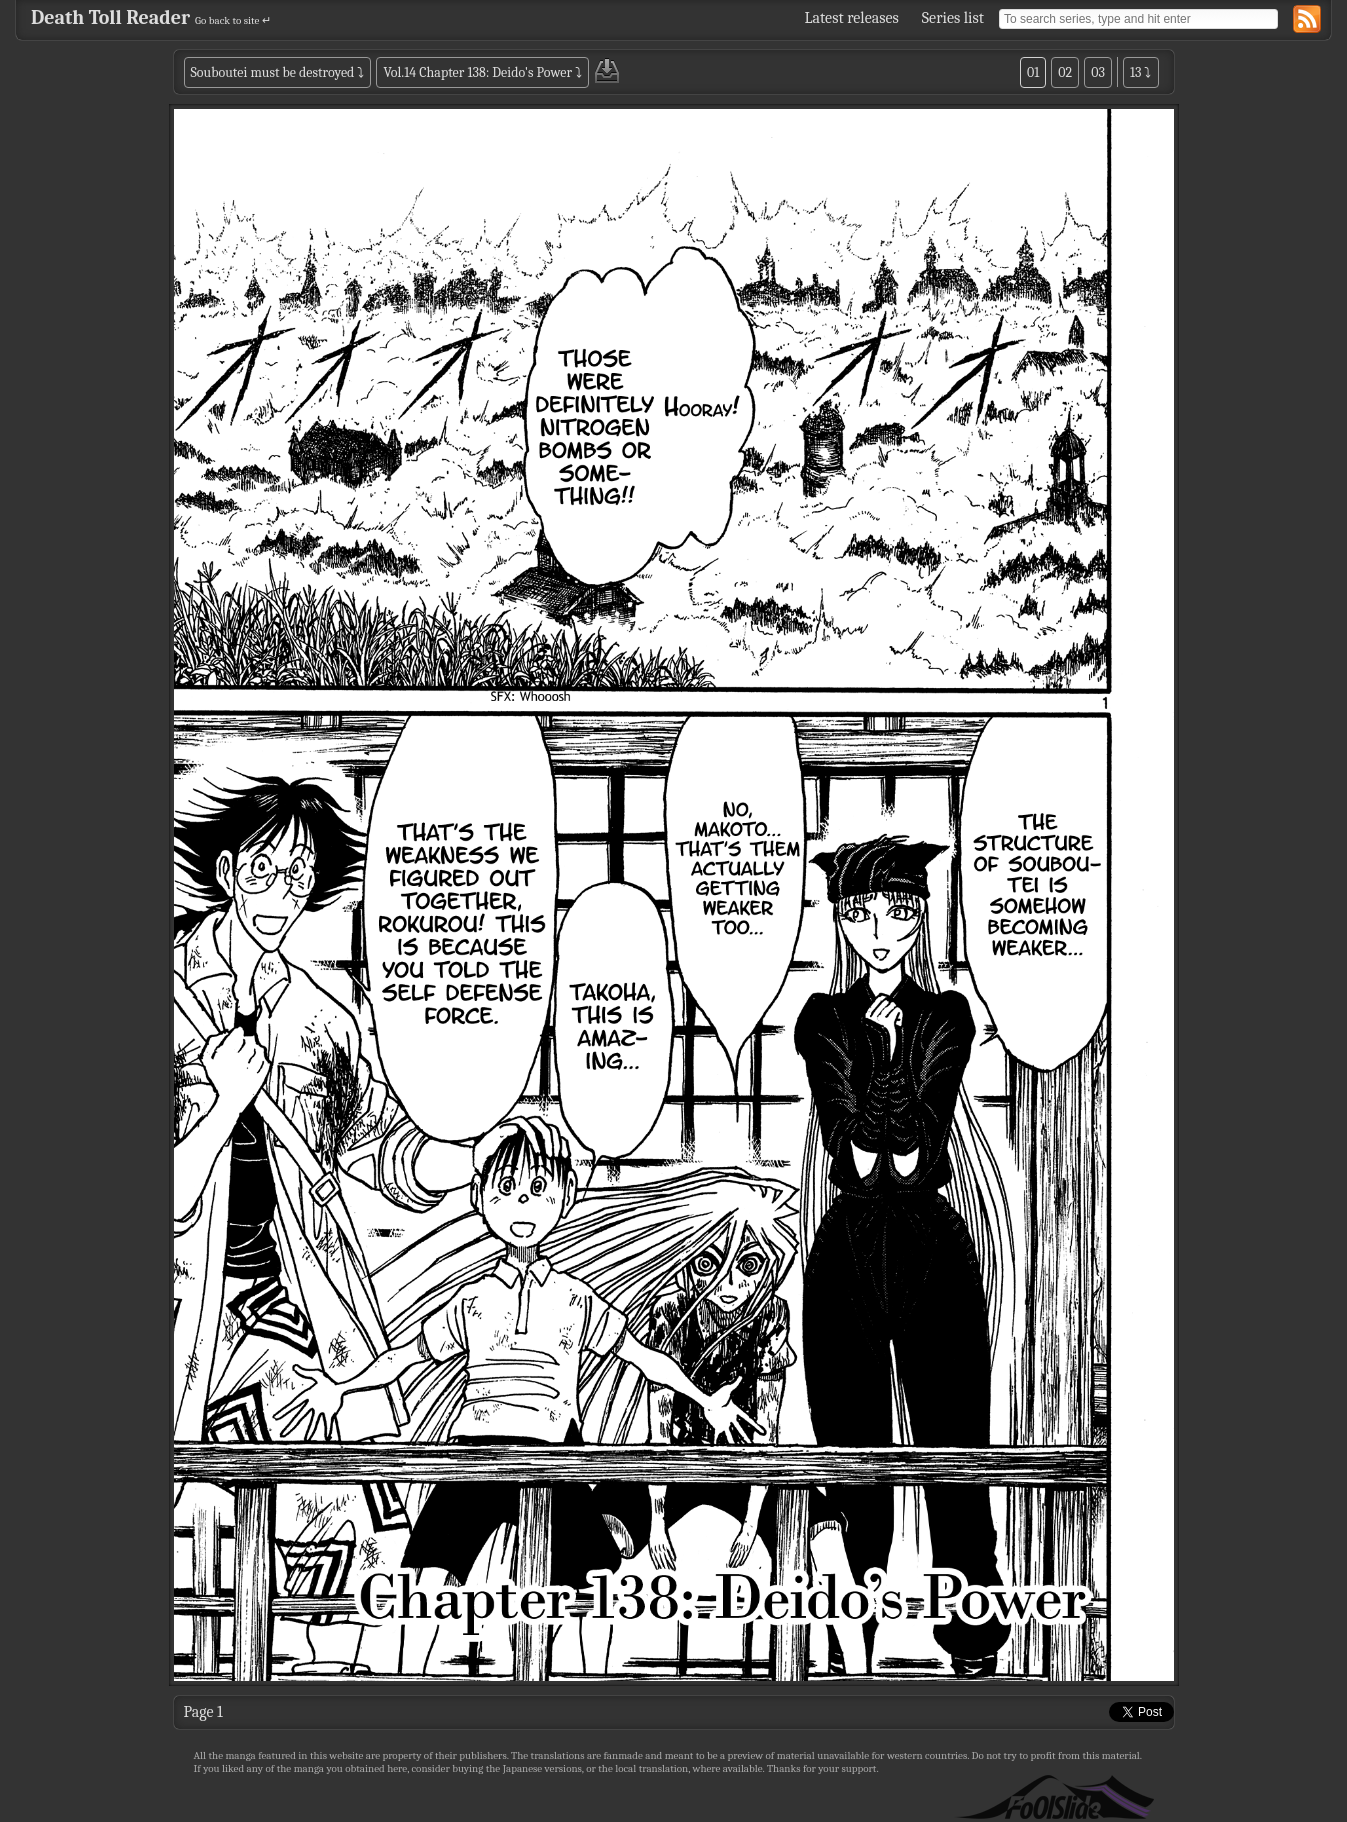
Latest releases (852, 18)
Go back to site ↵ (233, 20)
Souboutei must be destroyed (273, 72)
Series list (953, 18)
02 (1065, 72)
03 (1098, 72)
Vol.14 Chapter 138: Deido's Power (477, 72)
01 (1033, 72)
